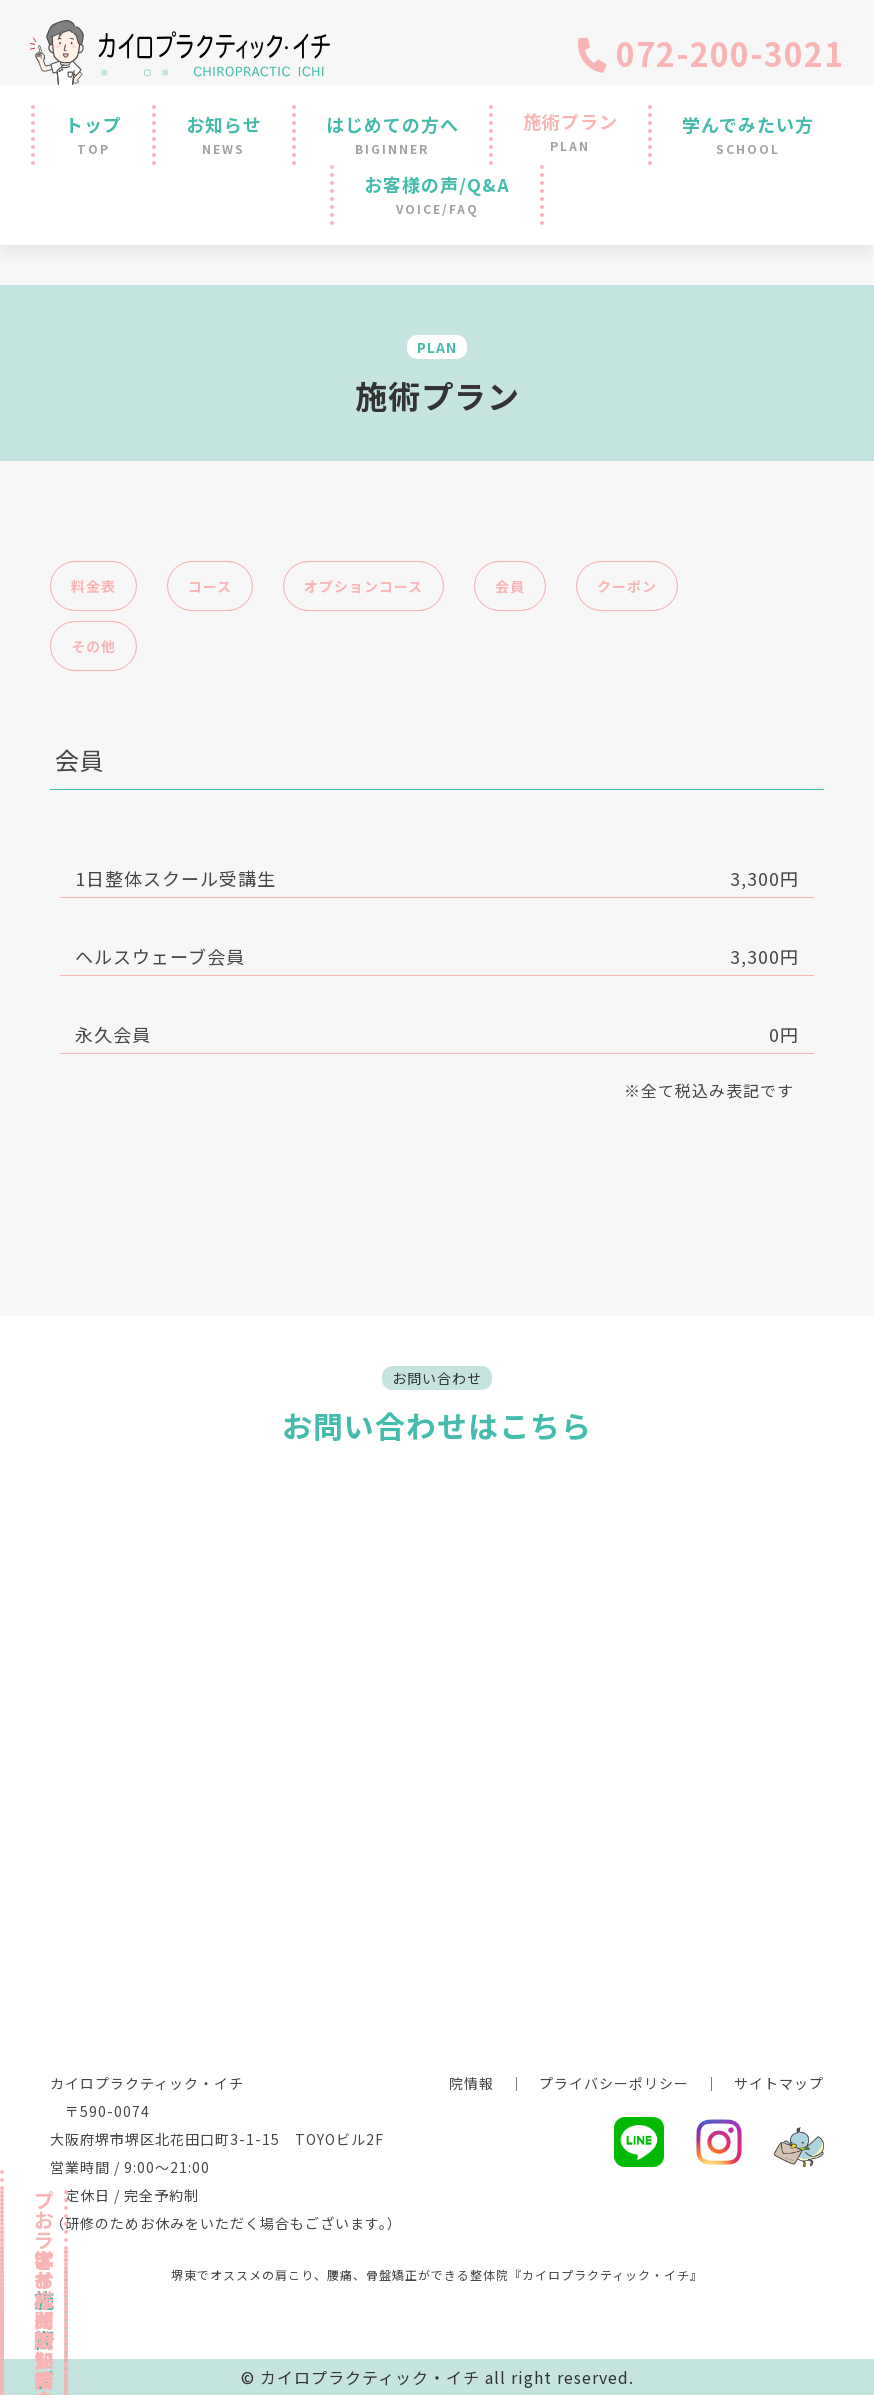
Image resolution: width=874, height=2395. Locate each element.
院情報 (471, 2083)
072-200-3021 (709, 53)
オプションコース (363, 586)
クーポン (627, 586)
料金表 (93, 586)
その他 (93, 646)
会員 (510, 586)
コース (210, 586)
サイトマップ (779, 2083)
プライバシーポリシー (614, 2083)
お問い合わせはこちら (437, 1425)
